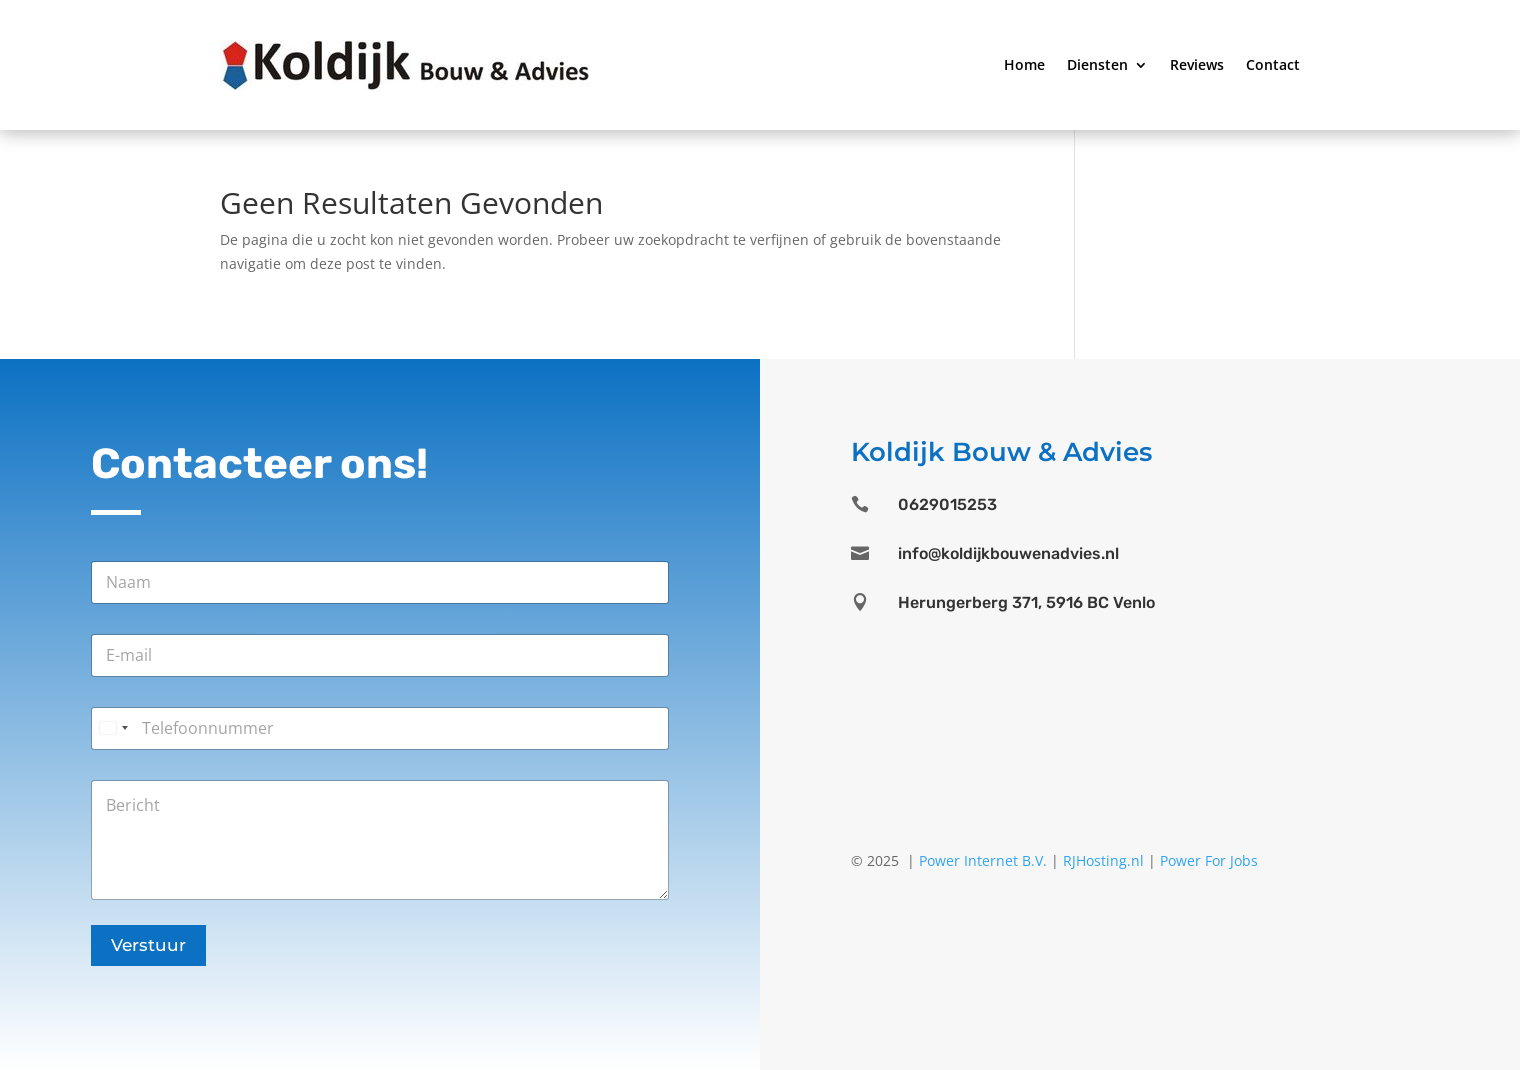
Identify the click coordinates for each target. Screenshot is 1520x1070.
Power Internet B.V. (983, 860)
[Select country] (113, 728)
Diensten (1097, 64)
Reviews (1197, 64)
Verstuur (148, 945)
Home (1024, 64)
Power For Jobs (1209, 860)
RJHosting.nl (1103, 860)
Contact (1273, 64)
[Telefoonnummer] (380, 728)
